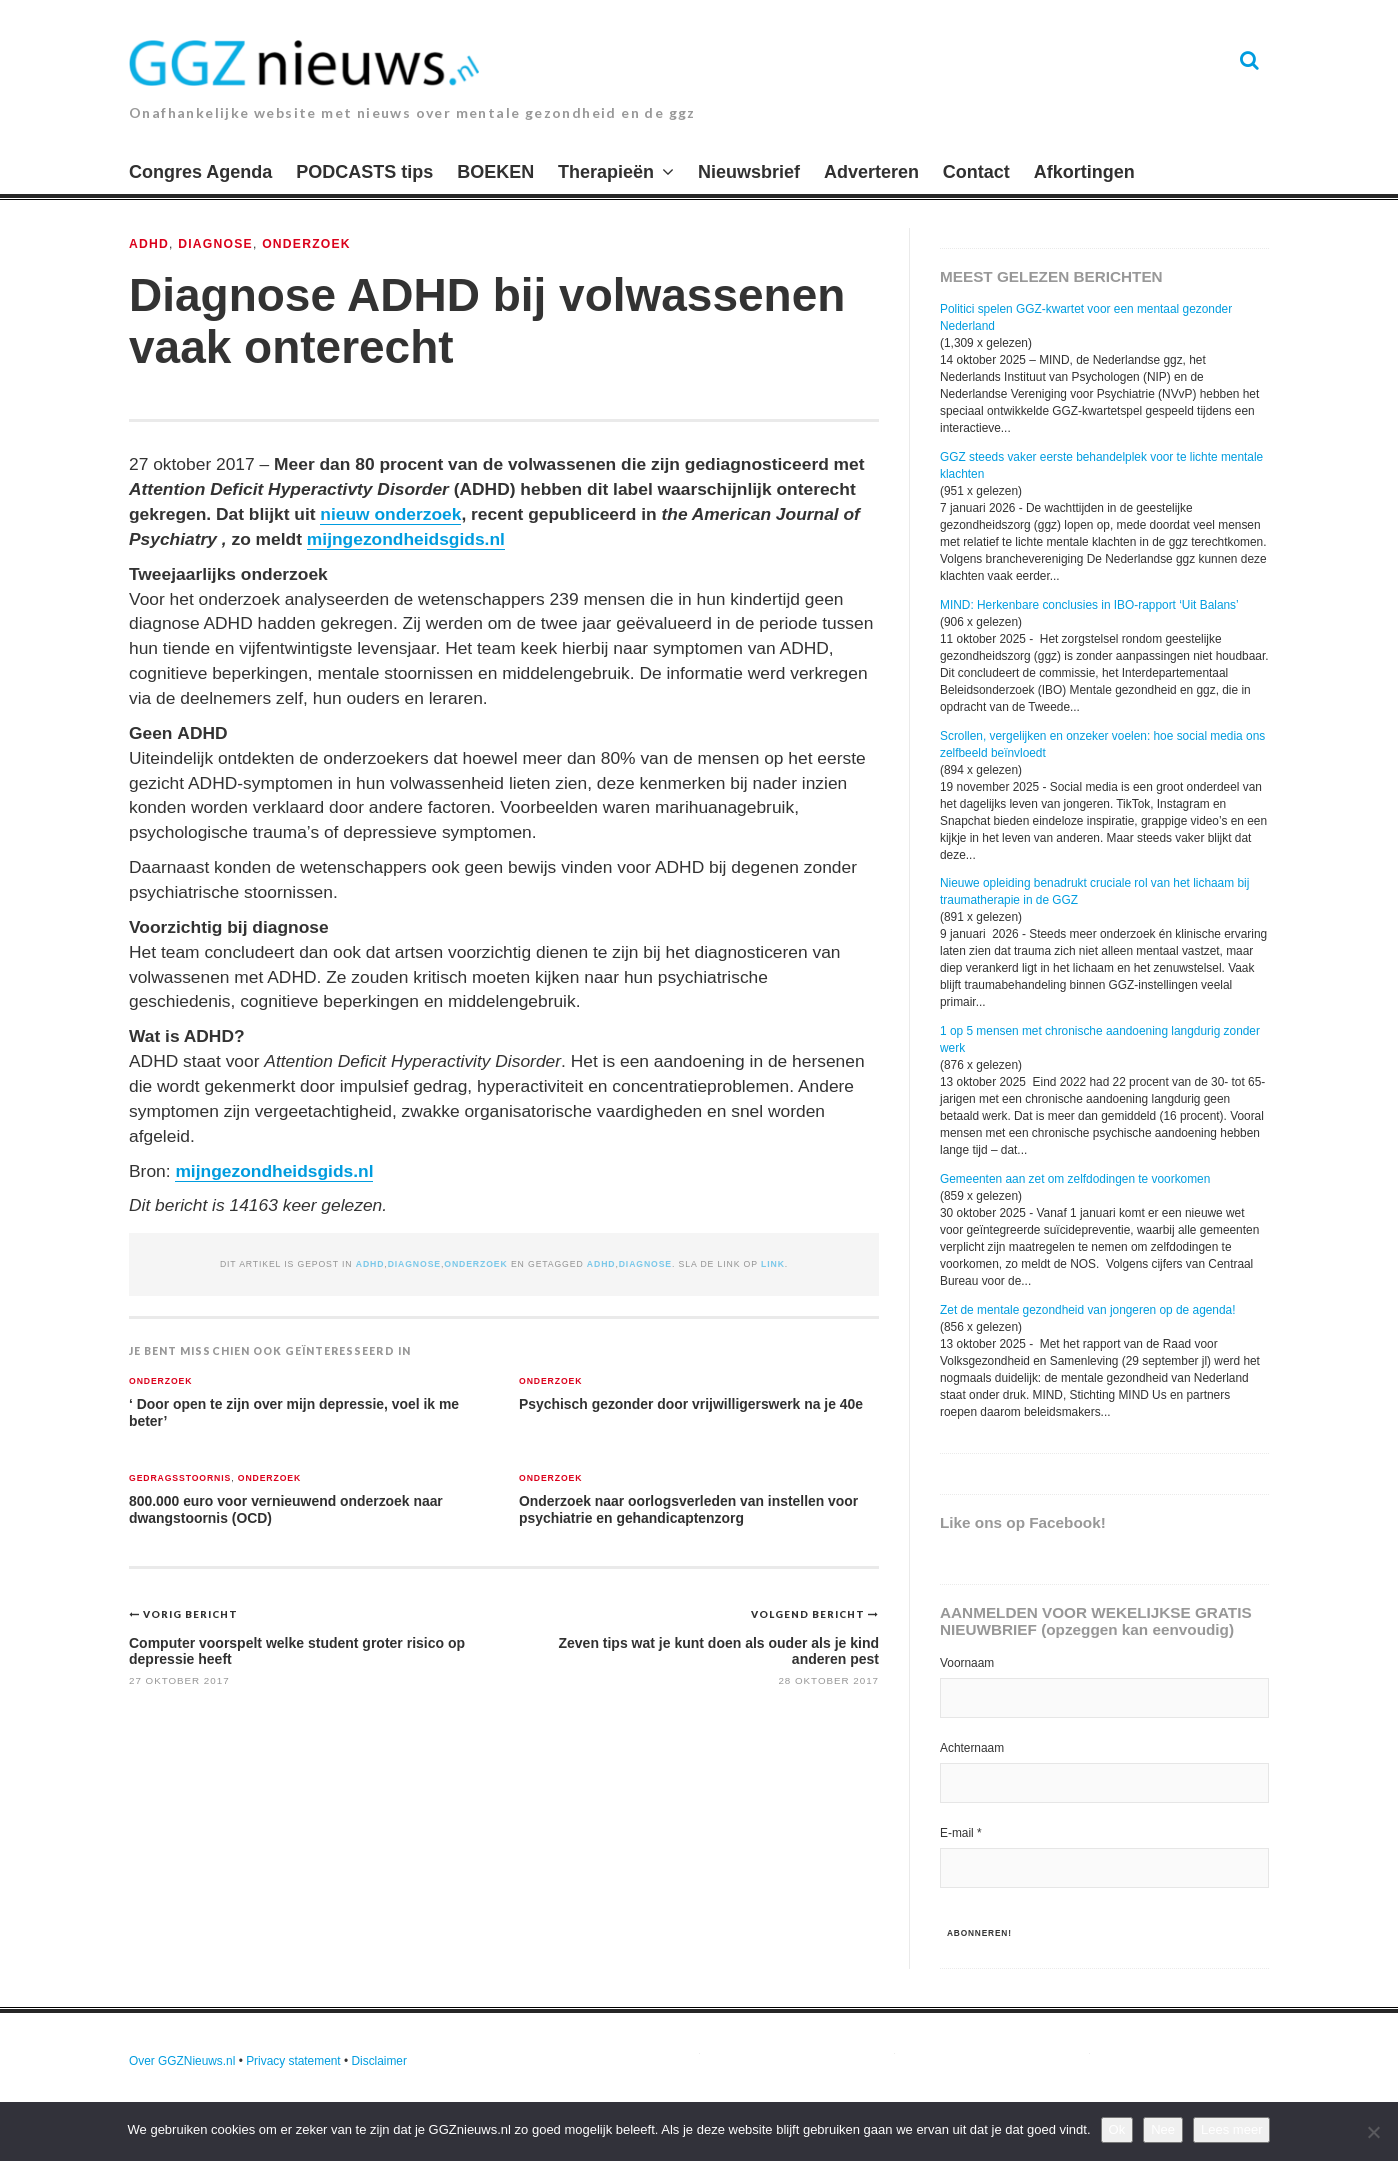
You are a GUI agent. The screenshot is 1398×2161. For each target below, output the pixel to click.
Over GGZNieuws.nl (182, 2061)
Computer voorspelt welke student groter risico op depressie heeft (297, 1650)
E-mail (961, 1833)
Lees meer (1231, 2129)
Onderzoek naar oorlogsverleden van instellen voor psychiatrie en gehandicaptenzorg (688, 1509)
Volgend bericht (809, 1614)
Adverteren (871, 172)
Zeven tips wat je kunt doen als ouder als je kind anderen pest (718, 1650)
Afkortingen (1084, 172)
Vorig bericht (190, 1614)
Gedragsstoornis (180, 1478)
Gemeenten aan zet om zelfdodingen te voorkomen (1075, 1179)
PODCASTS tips (364, 172)
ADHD (149, 244)
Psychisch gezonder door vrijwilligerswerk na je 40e (691, 1404)
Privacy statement (293, 2061)
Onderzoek (306, 244)
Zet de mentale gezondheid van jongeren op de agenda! (1088, 1310)
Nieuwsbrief (749, 172)
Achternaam (972, 1748)
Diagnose (215, 244)
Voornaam (967, 1663)
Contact (976, 172)
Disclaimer (379, 2061)
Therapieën (606, 172)
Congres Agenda (200, 172)
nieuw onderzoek (390, 514)
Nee (1163, 2129)
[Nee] (1373, 2132)
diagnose (645, 1264)
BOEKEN (495, 172)
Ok (1117, 2129)
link (773, 1264)
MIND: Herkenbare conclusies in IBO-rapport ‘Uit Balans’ (1089, 605)
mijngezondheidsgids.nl (406, 539)
